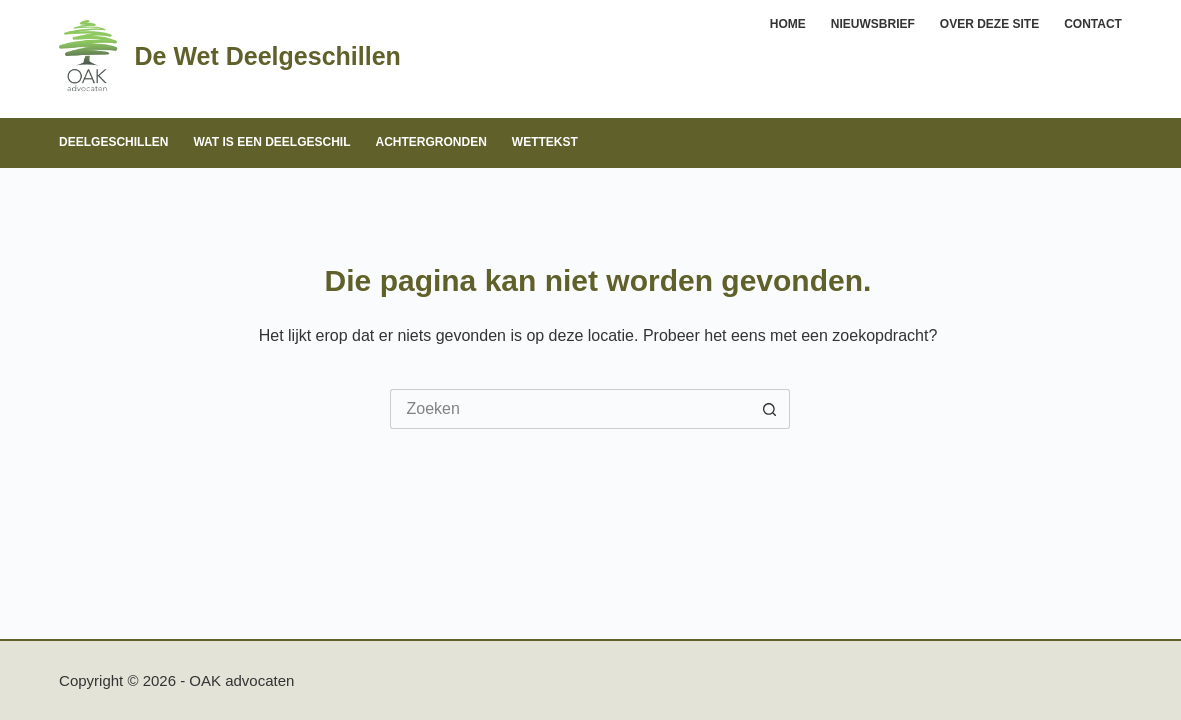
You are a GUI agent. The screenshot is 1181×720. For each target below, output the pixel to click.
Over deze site (989, 24)
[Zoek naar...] (570, 409)
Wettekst (545, 142)
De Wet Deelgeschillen (268, 56)
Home (788, 24)
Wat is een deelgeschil (271, 142)
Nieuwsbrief (873, 24)
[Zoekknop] (770, 409)
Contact (1093, 24)
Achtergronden (431, 142)
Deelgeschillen (113, 142)
